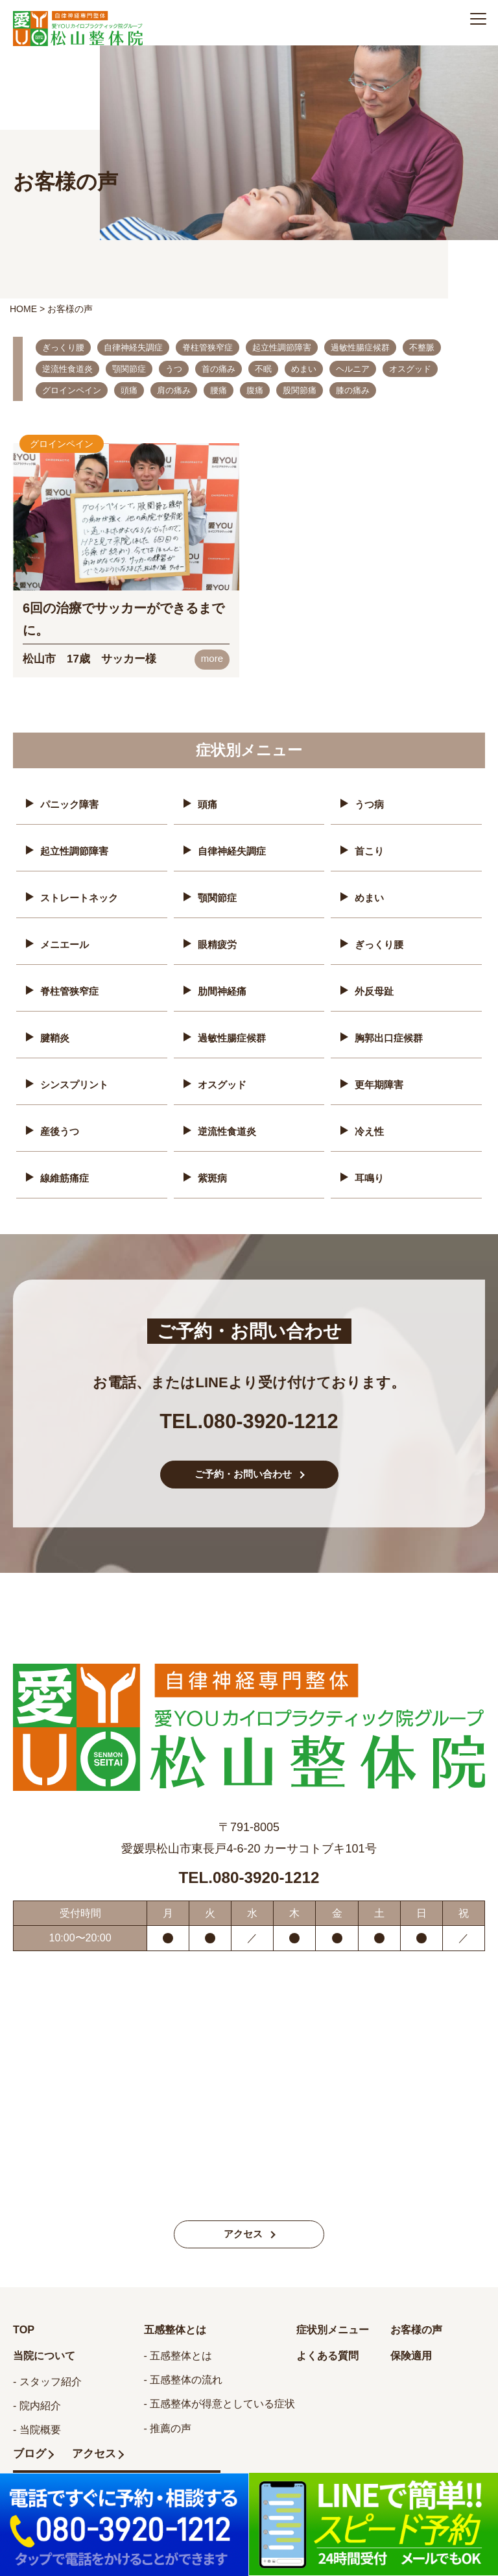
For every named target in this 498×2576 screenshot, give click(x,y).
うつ (173, 369)
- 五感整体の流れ (183, 2380)
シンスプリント (76, 1078)
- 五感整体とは (178, 2356)
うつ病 (370, 804)
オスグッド (410, 369)
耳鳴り (370, 1168)
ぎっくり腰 (63, 347)
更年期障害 (381, 1078)
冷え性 (370, 1123)
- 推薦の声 (168, 2428)
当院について (48, 2356)
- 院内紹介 (37, 2406)
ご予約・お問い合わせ (243, 1472)
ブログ (30, 2454)
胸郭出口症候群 (391, 1032)
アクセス (243, 2233)
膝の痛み (353, 390)
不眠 (263, 369)
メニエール (66, 941)
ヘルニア (353, 369)
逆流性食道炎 (67, 369)
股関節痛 (299, 390)
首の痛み (218, 369)
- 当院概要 (37, 2430)
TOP (25, 2329)
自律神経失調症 (133, 347)
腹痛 (254, 390)
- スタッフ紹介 (47, 2382)
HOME (23, 309)
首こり (370, 850)
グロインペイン (71, 390)
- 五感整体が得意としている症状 (220, 2404)
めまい (303, 369)
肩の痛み (174, 390)
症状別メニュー (337, 2329)
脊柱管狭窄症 (207, 347)
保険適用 (413, 2356)
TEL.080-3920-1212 (249, 1408)
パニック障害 (71, 804)
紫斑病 (213, 1168)
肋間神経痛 (224, 986)
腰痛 (218, 390)
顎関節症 (129, 369)
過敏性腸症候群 (360, 347)
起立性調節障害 (281, 347)
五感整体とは (179, 2329)
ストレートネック (81, 895)
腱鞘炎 (55, 1032)
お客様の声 (419, 2329)
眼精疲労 (218, 941)
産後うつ (61, 1123)
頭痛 (129, 390)
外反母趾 (375, 986)
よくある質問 (331, 2356)
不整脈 (421, 347)
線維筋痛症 (66, 1168)
